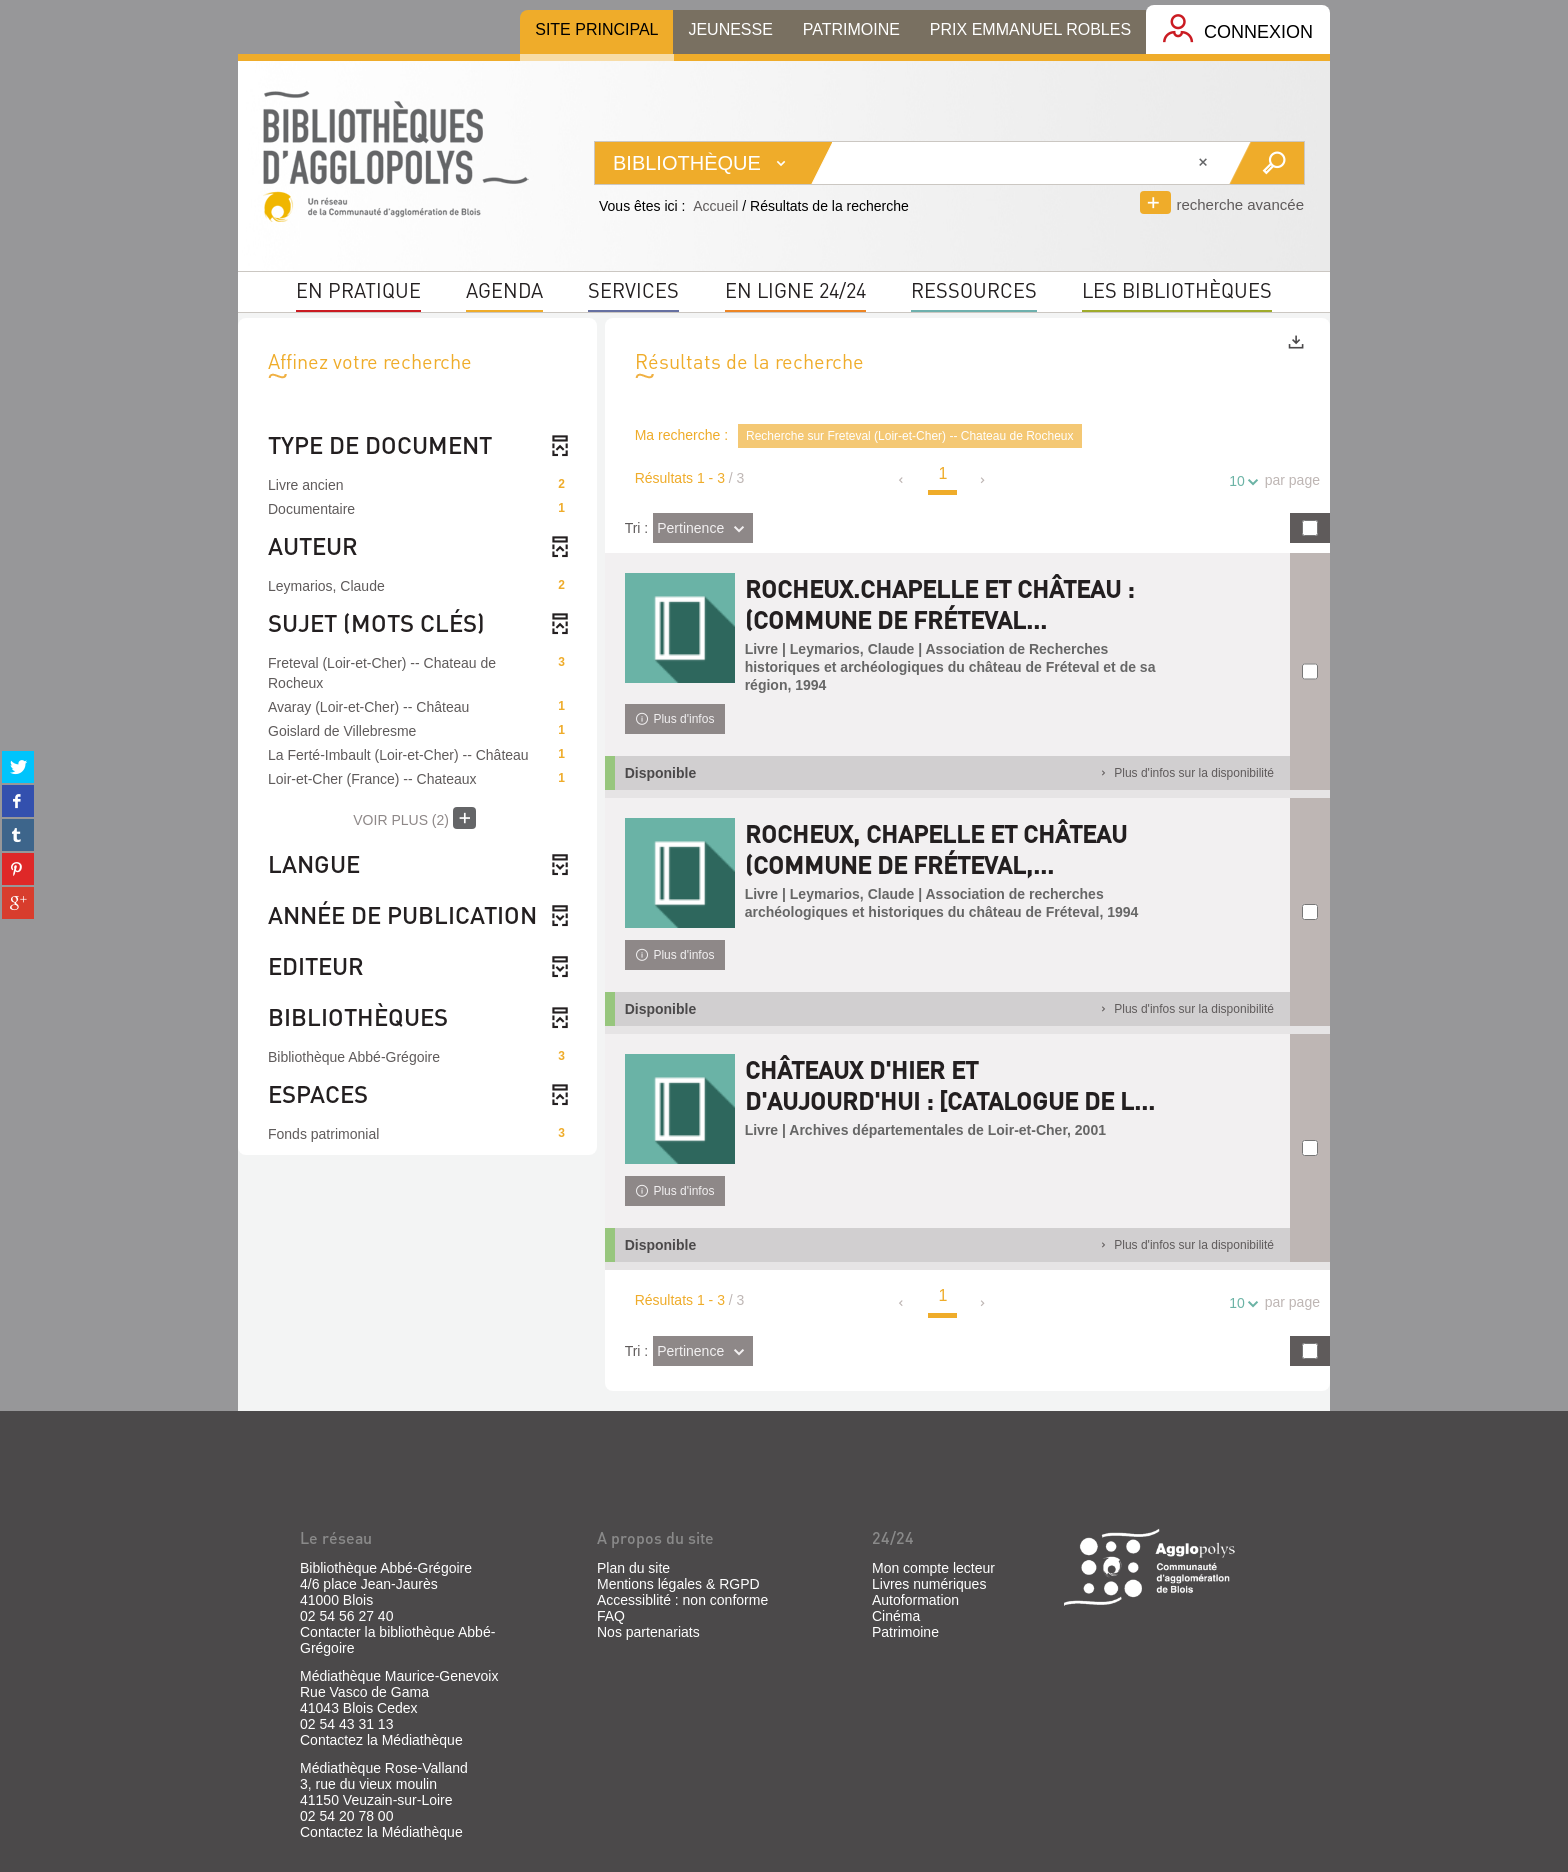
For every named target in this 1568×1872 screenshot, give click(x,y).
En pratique (358, 290)
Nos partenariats (648, 1632)
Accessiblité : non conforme (682, 1600)
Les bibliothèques (1177, 290)
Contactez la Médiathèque (381, 1740)
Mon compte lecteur (933, 1568)
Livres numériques (929, 1584)
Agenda (504, 290)
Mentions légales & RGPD (678, 1584)
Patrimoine (905, 1632)
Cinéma (896, 1616)
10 (1240, 481)
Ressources (974, 290)
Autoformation (915, 1600)
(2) (414, 818)
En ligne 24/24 (795, 290)
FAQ (611, 1616)
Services (633, 290)
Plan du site (633, 1568)
